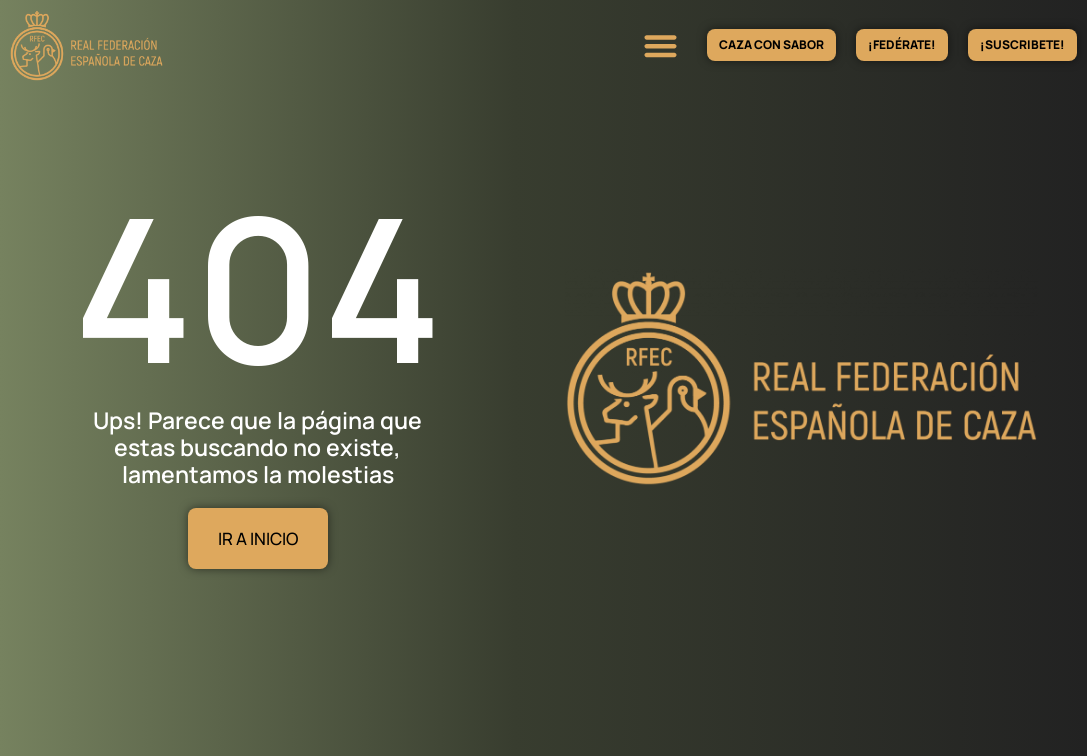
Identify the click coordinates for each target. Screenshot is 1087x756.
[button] (660, 45)
